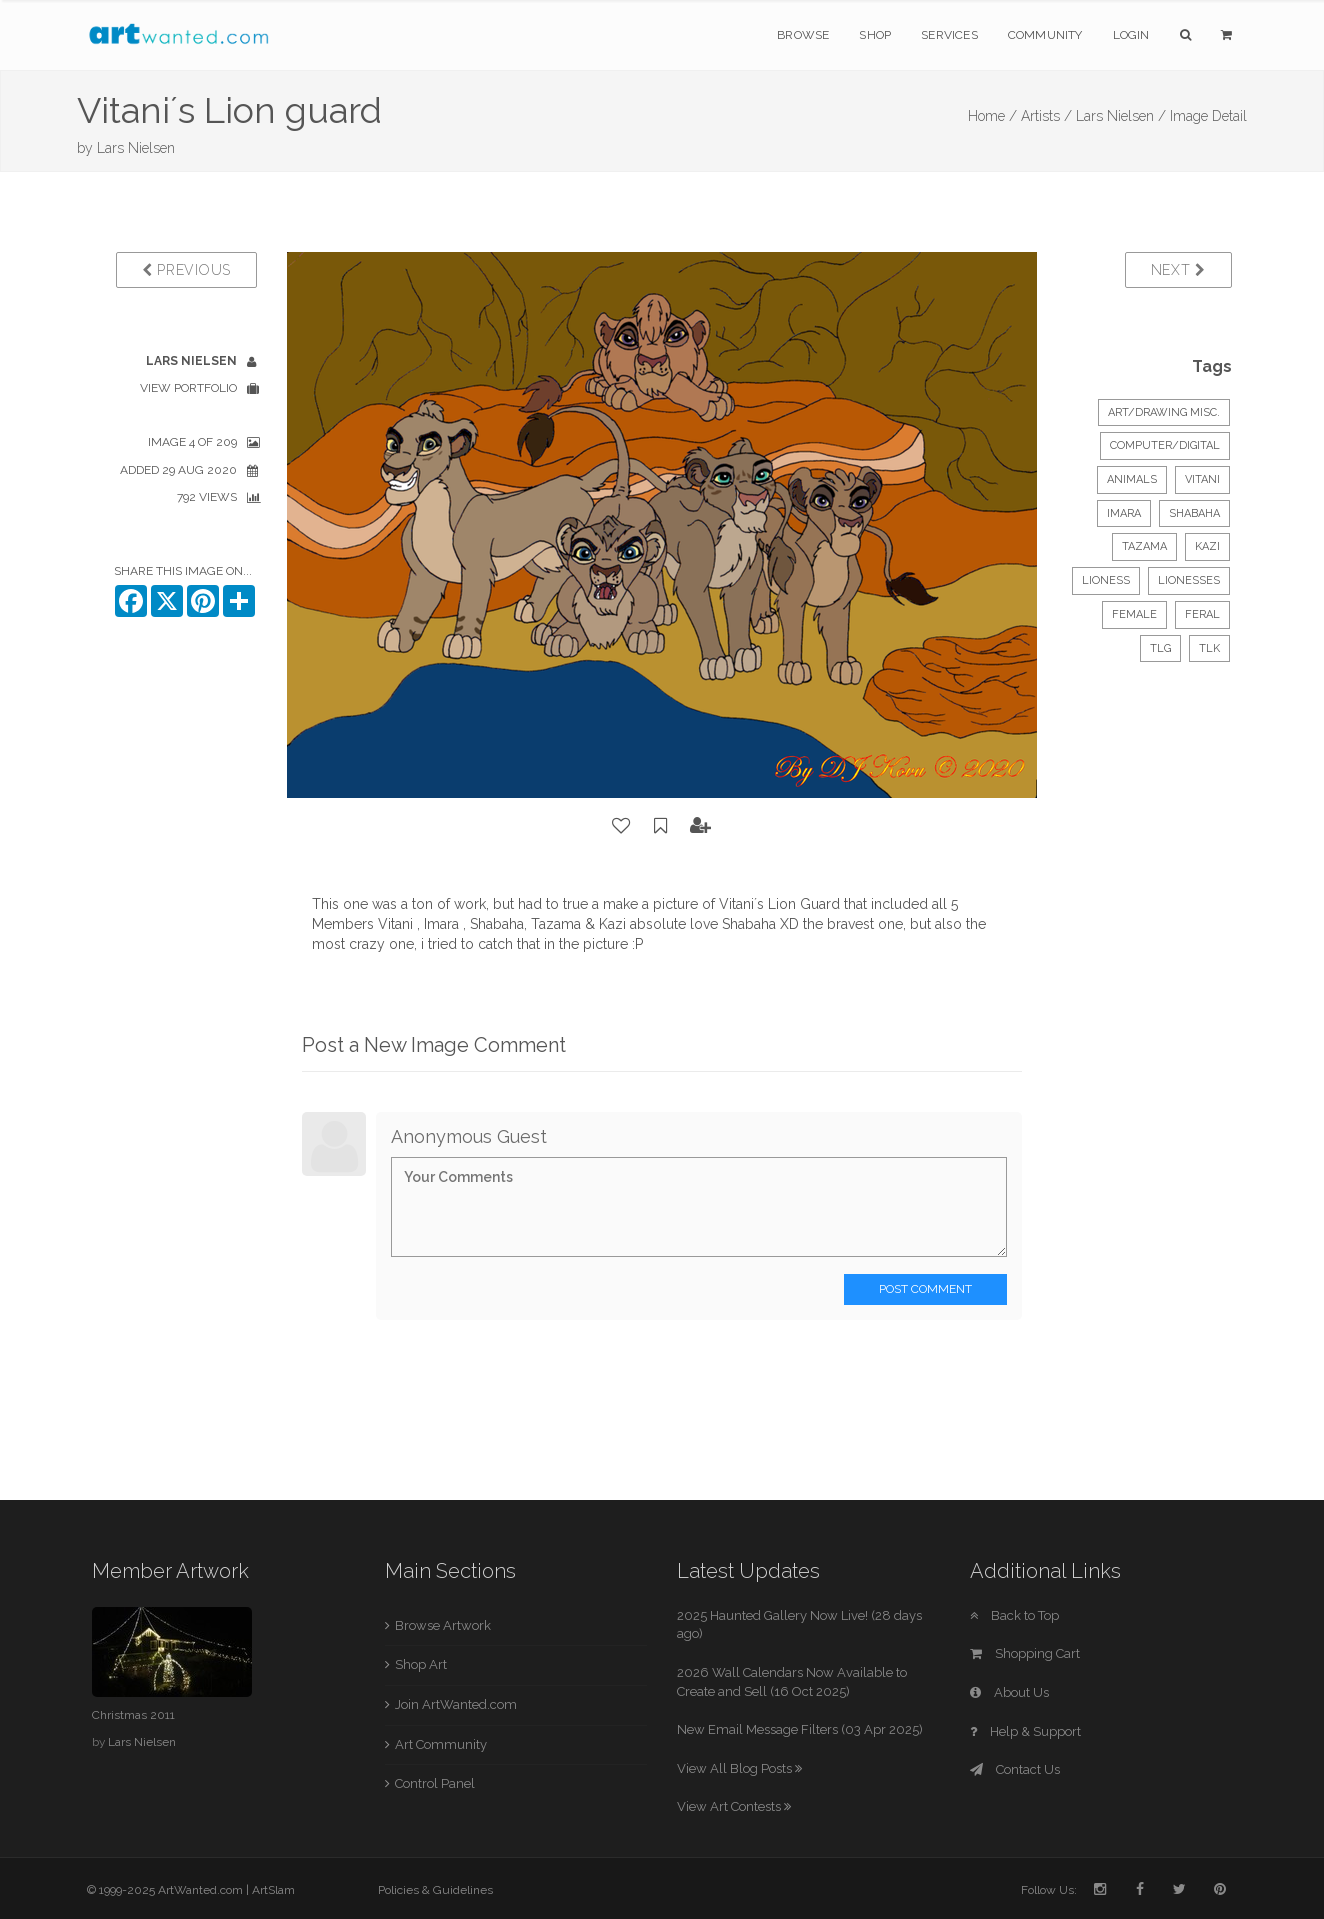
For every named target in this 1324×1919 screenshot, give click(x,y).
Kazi (1207, 546)
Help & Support (1025, 1731)
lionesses (1189, 580)
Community (1045, 35)
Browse (803, 35)
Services (949, 35)
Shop (875, 35)
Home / (992, 116)
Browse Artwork (443, 1625)
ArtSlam (273, 1890)
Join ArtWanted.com (456, 1704)
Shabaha (1194, 513)
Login (1131, 35)
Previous (186, 270)
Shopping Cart (1025, 1653)
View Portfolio (188, 388)
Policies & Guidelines (435, 1890)
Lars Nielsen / (1121, 116)
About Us (1009, 1692)
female (1134, 614)
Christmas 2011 (133, 1715)
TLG (1160, 648)
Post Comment (925, 1289)
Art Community (441, 1744)
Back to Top (1014, 1615)
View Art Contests (734, 1806)
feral (1202, 614)
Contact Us (1015, 1769)
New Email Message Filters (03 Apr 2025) (800, 1729)
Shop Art (421, 1664)
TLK (1209, 648)
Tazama (1144, 546)
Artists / (1046, 116)
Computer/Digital (1165, 445)
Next (1178, 270)
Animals (1132, 479)
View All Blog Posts (739, 1768)
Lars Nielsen (136, 148)
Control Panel (435, 1783)
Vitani (1202, 479)
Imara (1124, 513)
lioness (1106, 580)
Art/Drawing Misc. (1164, 412)
